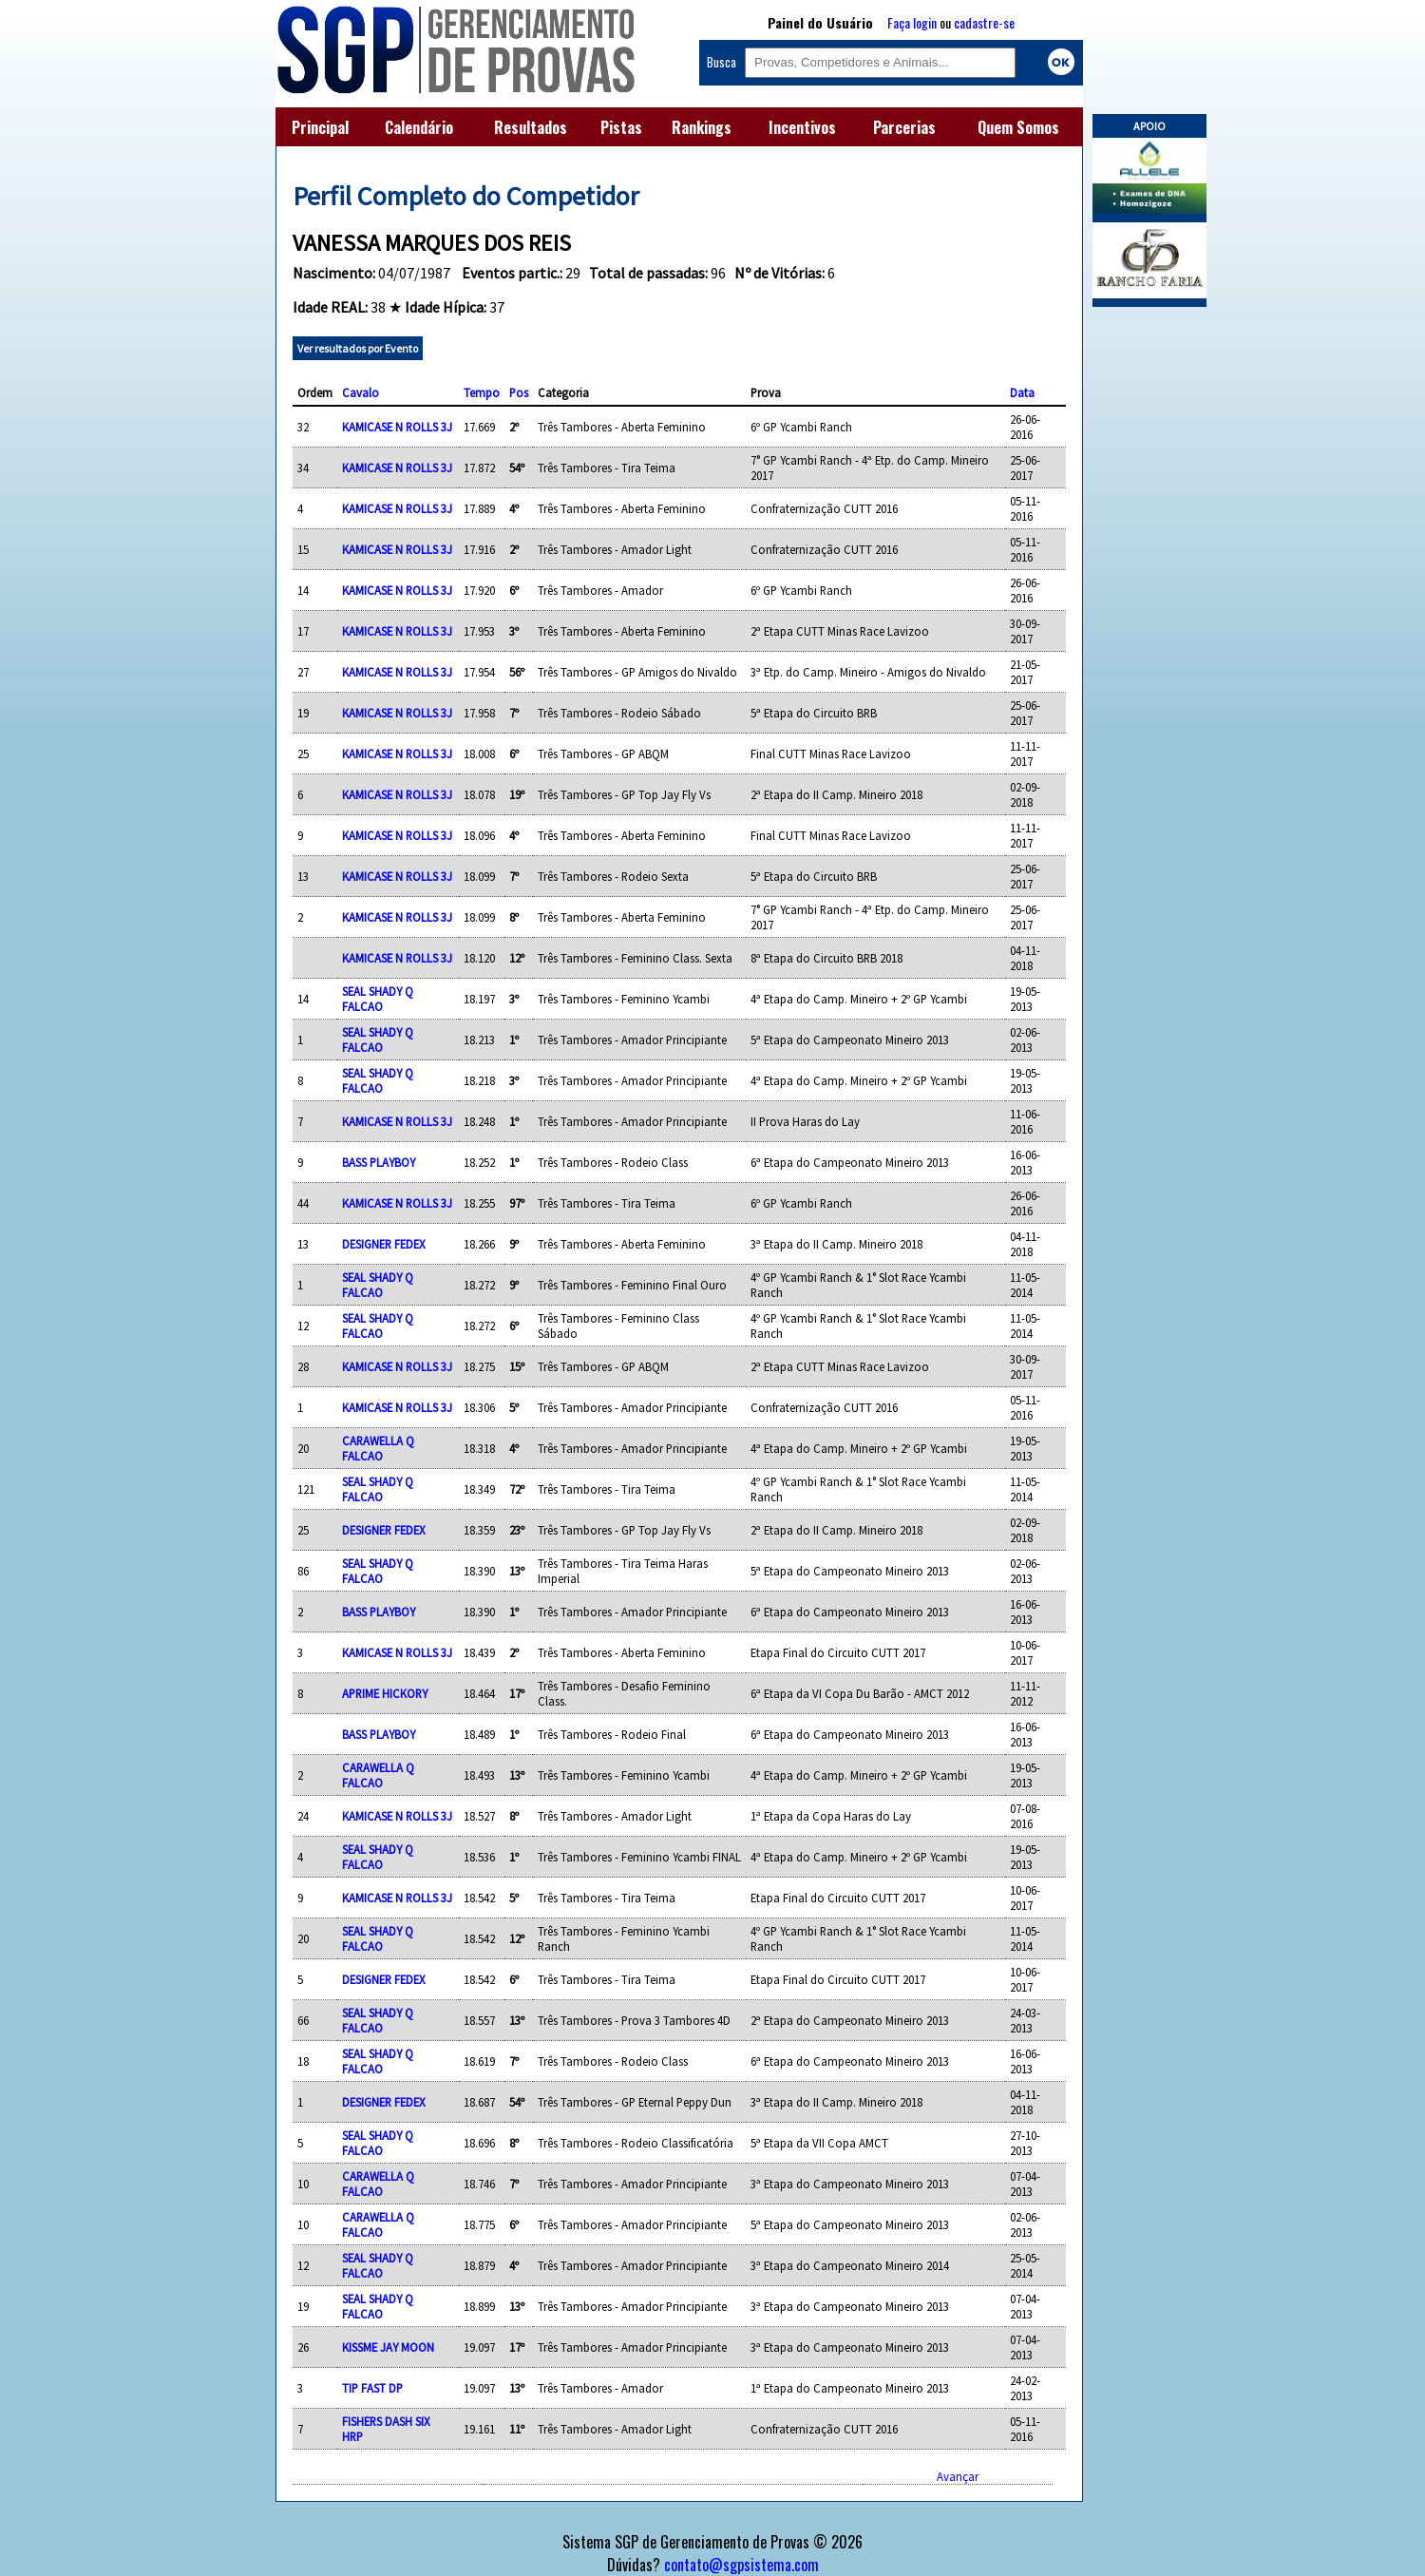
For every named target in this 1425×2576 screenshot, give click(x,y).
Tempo (482, 392)
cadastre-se (984, 22)
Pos (518, 392)
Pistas (621, 127)
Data (1022, 392)
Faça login (912, 22)
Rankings (702, 127)
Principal (320, 127)
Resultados (530, 127)
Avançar (957, 2476)
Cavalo (360, 392)
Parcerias (904, 127)
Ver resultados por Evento (357, 348)
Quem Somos (1018, 127)
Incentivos (802, 127)
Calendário (419, 127)
